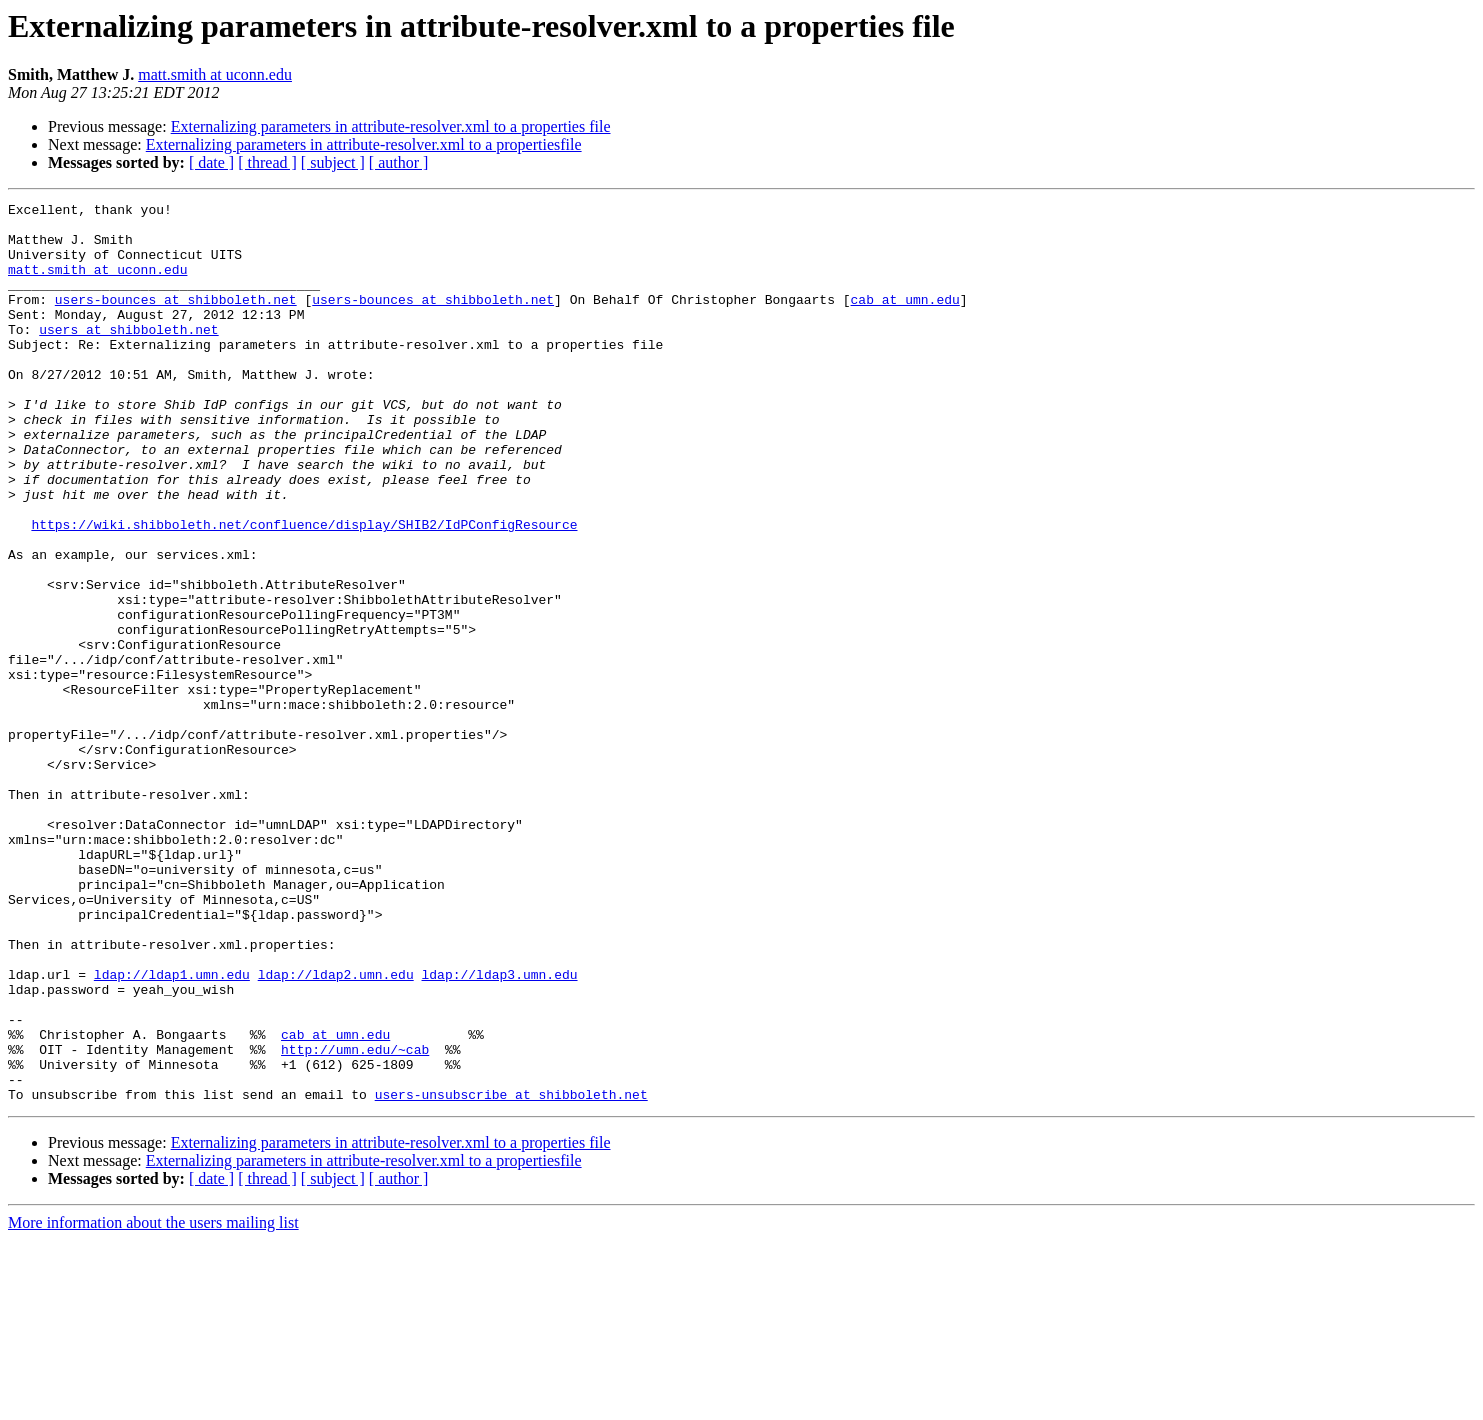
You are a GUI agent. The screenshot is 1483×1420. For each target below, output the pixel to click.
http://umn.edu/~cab (355, 1220)
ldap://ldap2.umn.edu (336, 1130)
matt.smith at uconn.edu (215, 74)
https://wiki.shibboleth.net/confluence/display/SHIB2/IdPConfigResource (304, 590)
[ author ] (399, 162)
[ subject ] (333, 162)
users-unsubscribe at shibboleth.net (511, 1274)
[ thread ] (267, 162)
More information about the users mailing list (153, 1402)
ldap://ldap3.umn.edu (499, 1130)
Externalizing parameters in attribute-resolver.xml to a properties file (391, 126)
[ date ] (211, 162)
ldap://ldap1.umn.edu (172, 1130)
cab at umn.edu (904, 320)
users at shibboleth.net (128, 356)
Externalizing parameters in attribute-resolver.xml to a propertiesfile (364, 144)
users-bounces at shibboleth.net (176, 320)
